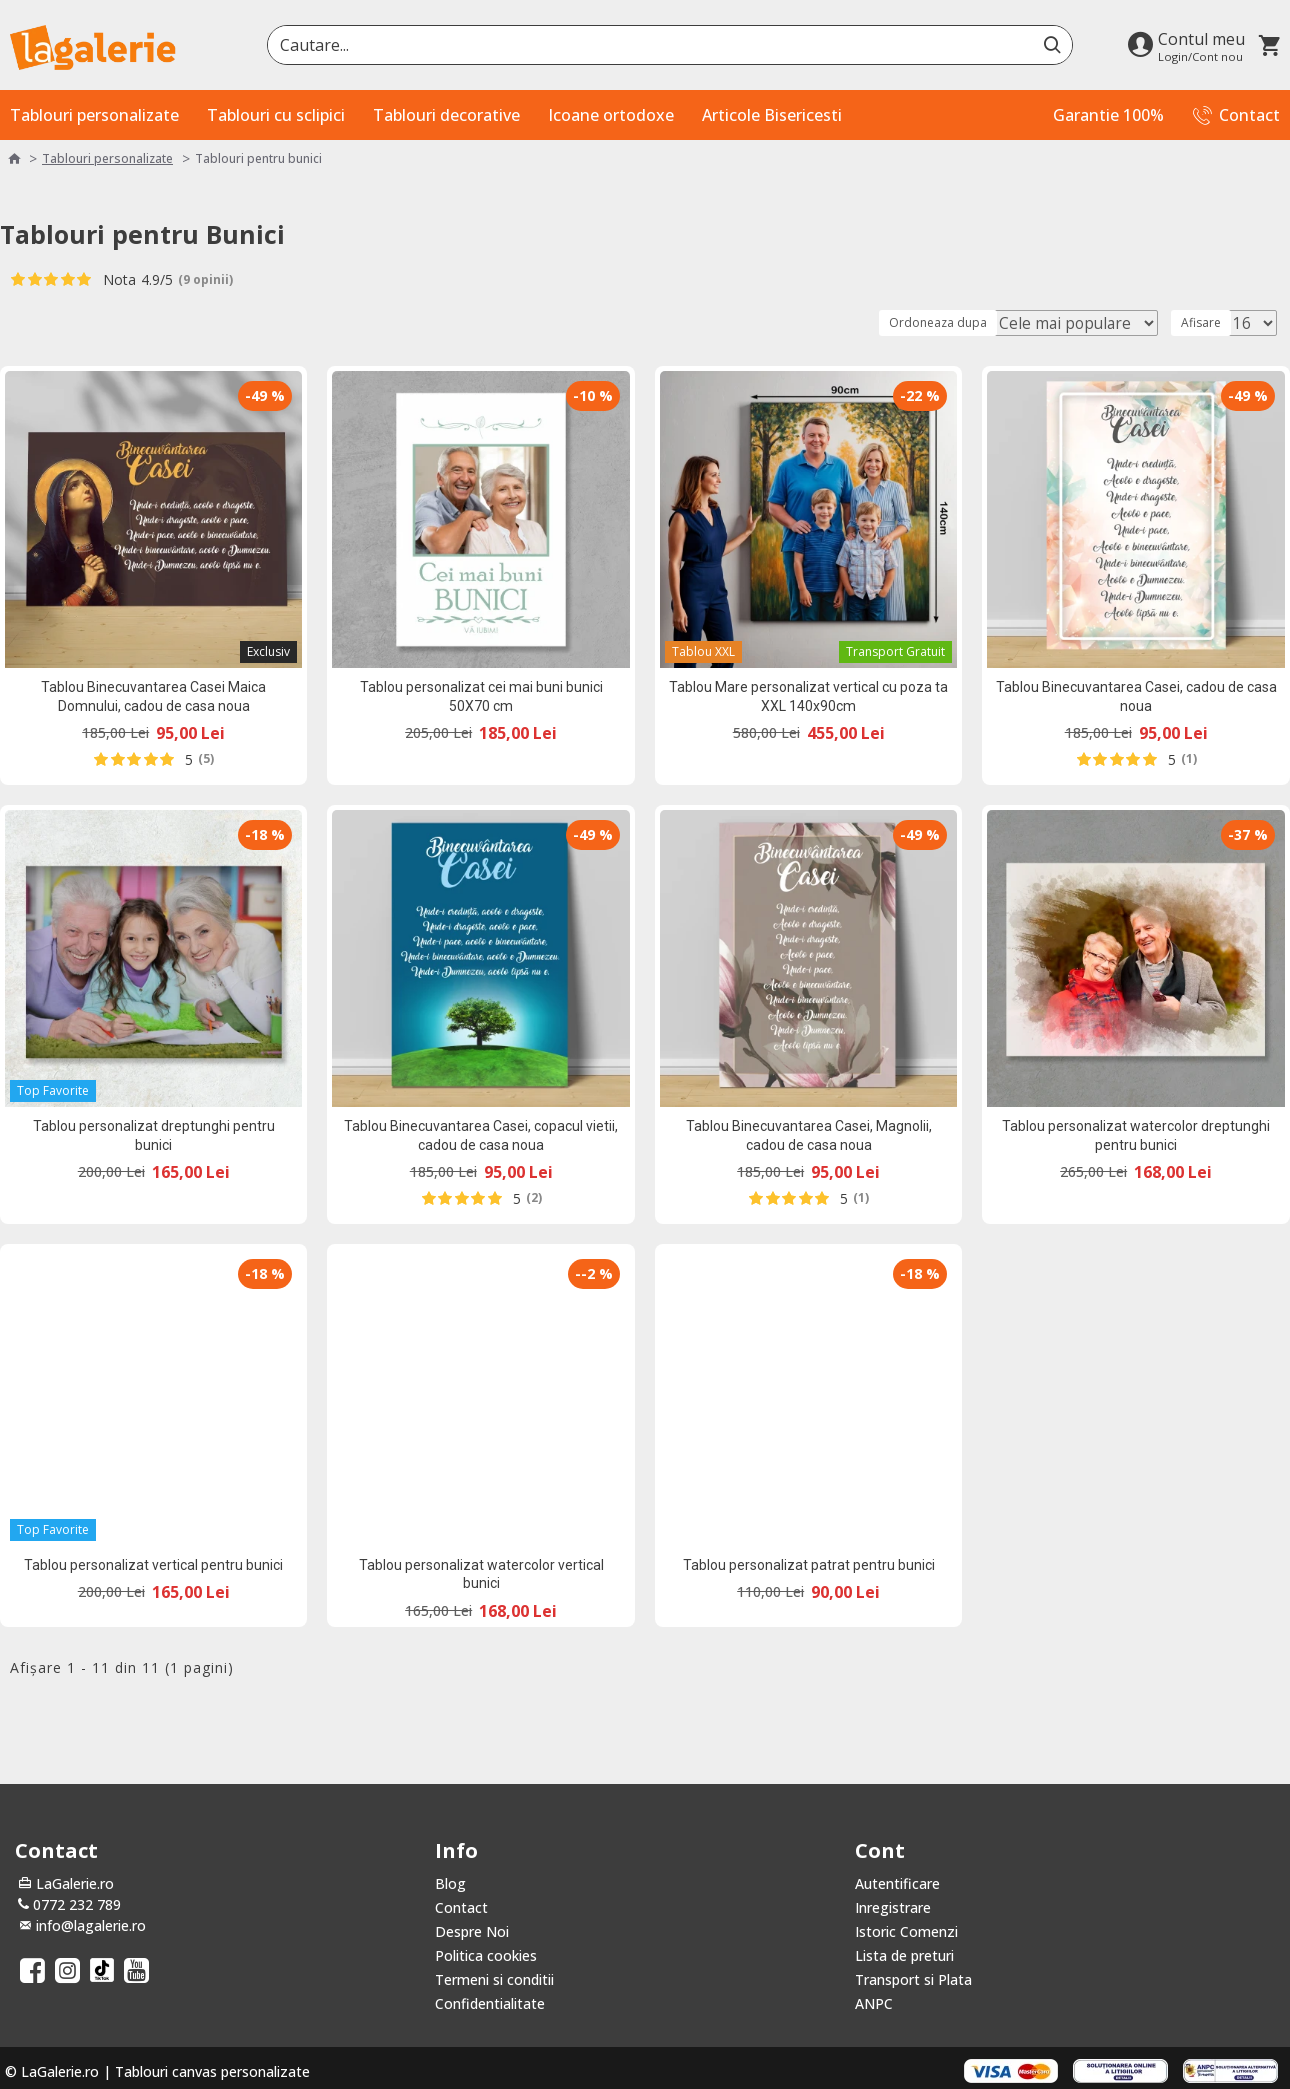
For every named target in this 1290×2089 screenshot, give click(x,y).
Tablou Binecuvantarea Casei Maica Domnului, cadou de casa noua (153, 696)
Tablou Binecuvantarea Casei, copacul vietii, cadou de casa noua (481, 1135)
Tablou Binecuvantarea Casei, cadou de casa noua (1136, 696)
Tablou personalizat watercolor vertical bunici (481, 1574)
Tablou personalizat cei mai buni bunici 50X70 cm (481, 696)
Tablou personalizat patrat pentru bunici (809, 1565)
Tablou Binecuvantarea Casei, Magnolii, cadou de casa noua (809, 1135)
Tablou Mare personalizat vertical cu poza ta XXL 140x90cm (808, 696)
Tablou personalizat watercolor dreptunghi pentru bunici (1136, 1135)
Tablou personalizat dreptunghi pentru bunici (154, 1135)
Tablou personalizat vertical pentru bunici (153, 1565)
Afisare (1207, 322)
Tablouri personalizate (107, 158)
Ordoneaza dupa (976, 322)
